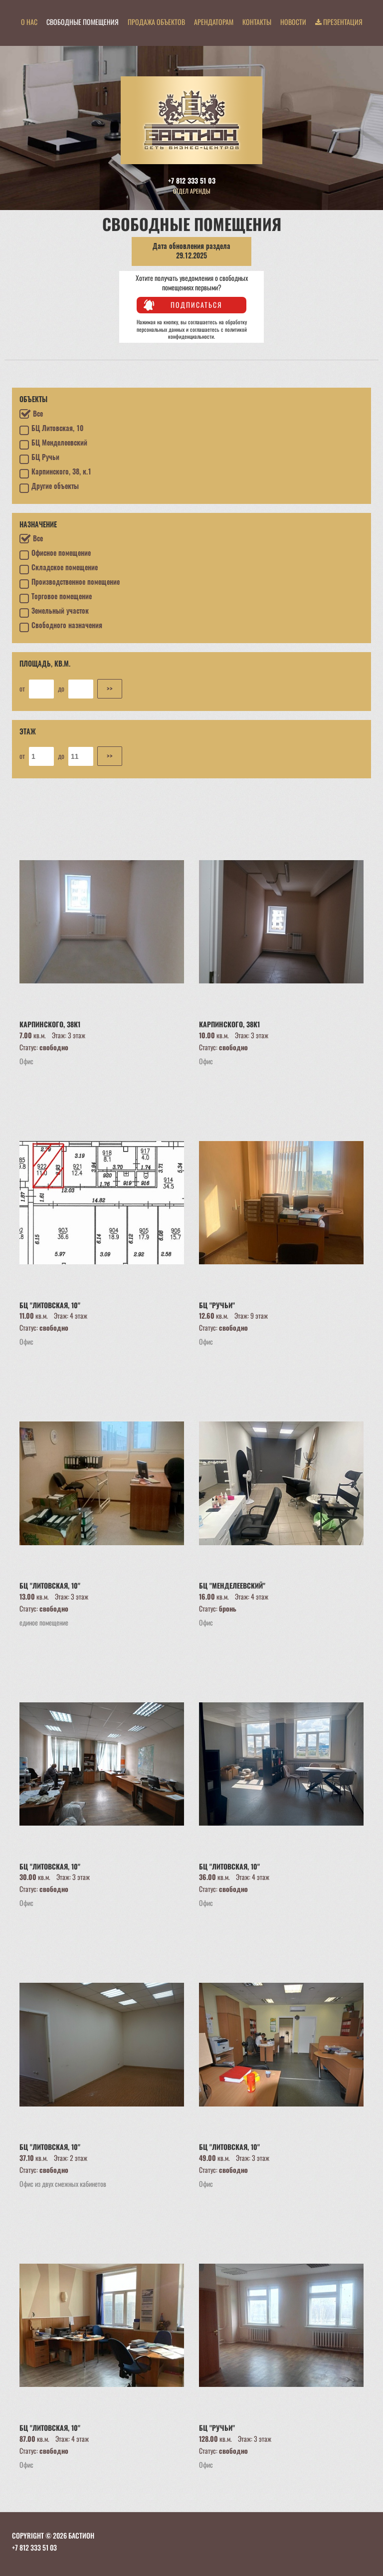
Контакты (256, 21)
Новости (293, 21)
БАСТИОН (81, 2535)
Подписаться (196, 304)
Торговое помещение (55, 598)
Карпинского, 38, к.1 (55, 473)
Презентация (339, 21)
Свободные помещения (82, 21)
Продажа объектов (156, 21)
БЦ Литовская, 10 (51, 430)
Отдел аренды (191, 191)
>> (110, 688)
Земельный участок (54, 613)
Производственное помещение (69, 584)
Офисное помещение (55, 555)
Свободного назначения (60, 627)
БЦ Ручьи (39, 459)
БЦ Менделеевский (53, 445)
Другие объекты (49, 488)
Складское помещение (58, 569)
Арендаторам (213, 21)
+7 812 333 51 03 (191, 180)
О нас (29, 21)
